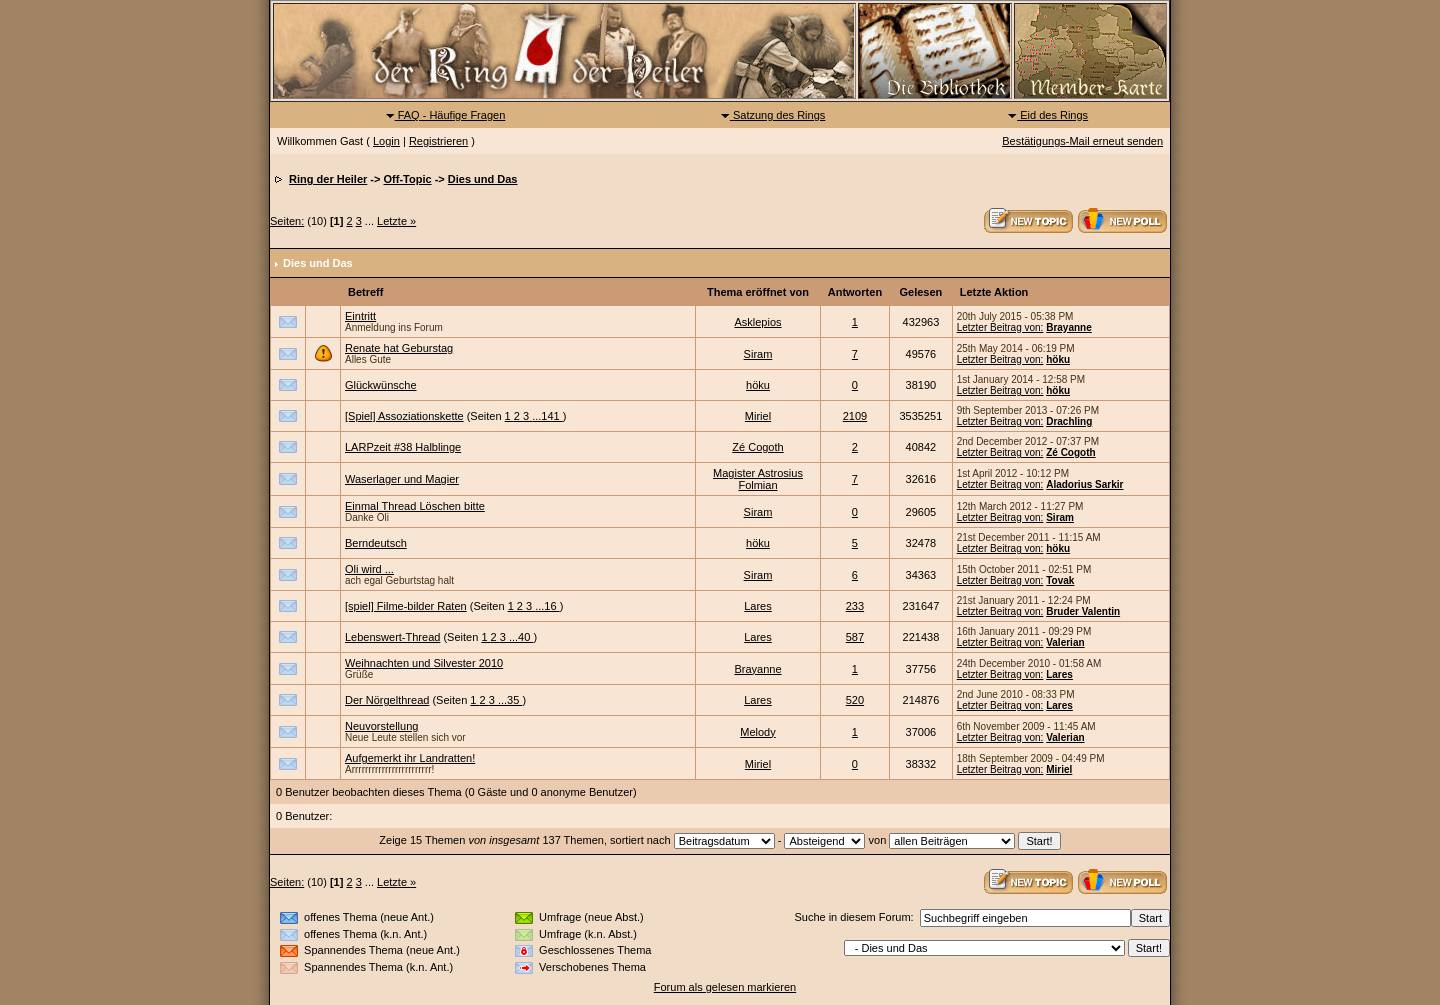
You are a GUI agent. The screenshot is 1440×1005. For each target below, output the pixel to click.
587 (855, 637)
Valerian (1065, 642)
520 (855, 700)
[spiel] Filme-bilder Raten (406, 606)
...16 (547, 606)
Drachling (1069, 421)
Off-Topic (408, 179)
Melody (757, 732)
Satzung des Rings (772, 115)
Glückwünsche (381, 385)
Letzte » (396, 221)
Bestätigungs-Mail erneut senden (1082, 141)
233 (855, 606)
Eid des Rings (1047, 115)
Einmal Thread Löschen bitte (415, 506)
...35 (510, 700)
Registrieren (438, 141)
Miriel (758, 416)
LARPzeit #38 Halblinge (403, 447)
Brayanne (1069, 327)
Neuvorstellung (381, 726)
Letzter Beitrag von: (1000, 327)
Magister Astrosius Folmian (758, 479)
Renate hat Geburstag (399, 348)
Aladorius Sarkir (1084, 484)
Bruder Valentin (1083, 611)
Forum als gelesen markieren (725, 987)
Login (386, 141)
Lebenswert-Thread (392, 637)
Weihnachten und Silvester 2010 (424, 663)
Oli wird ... (369, 569)
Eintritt (360, 316)
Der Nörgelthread (387, 700)
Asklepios (757, 322)
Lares (758, 606)
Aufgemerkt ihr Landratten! (410, 758)
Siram (758, 354)
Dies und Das (483, 179)
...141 (547, 416)
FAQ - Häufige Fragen (445, 115)
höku (1058, 359)
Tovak (1060, 580)
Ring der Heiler (328, 179)
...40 (521, 637)
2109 (855, 416)
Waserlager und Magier (402, 479)
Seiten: (287, 221)
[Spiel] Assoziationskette (404, 416)
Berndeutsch (376, 543)
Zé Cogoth (757, 447)
